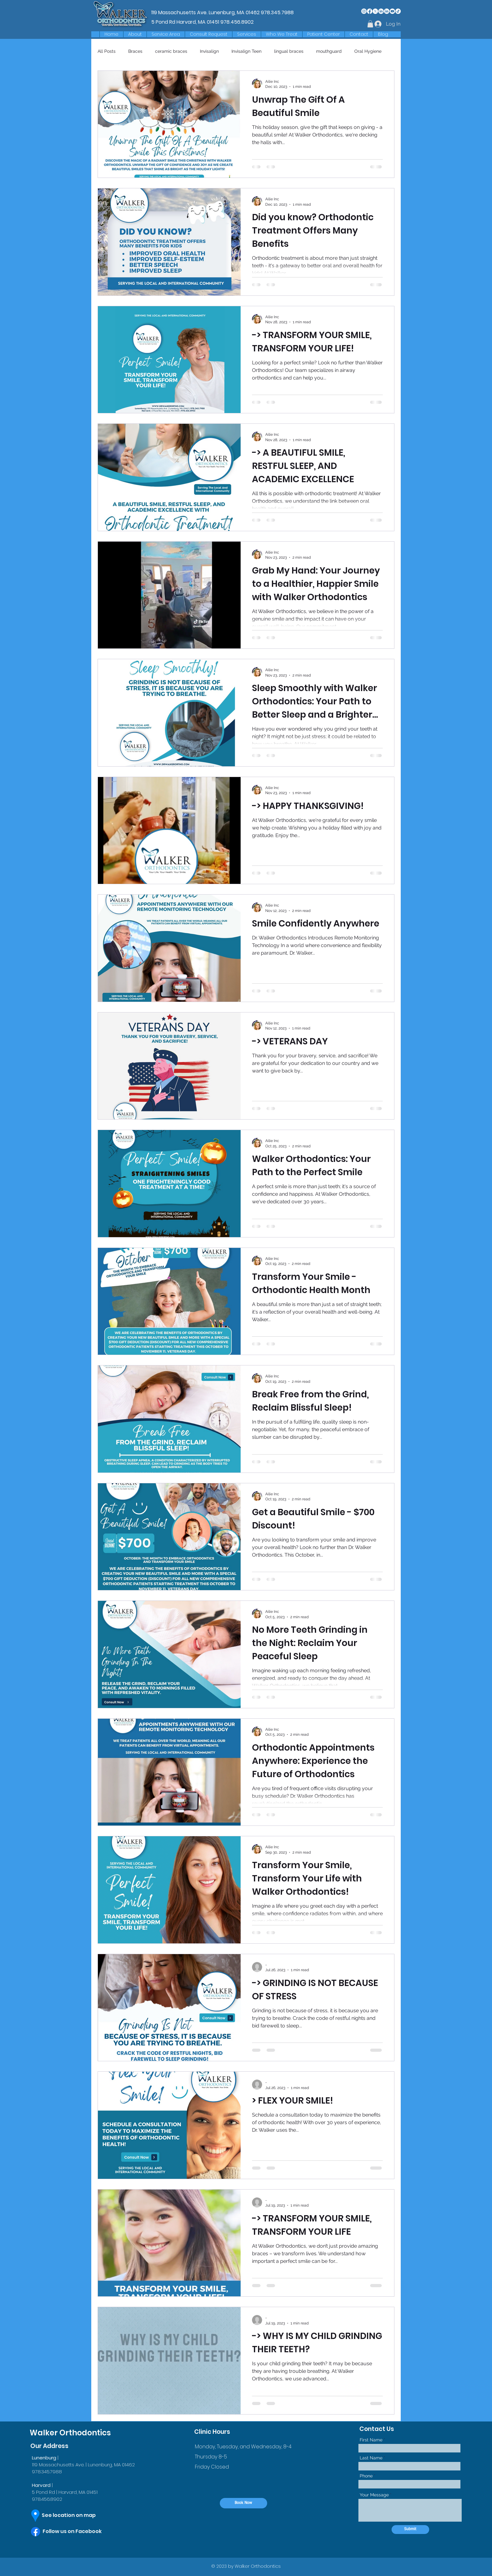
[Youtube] (392, 11)
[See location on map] (74, 2515)
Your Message (374, 2495)
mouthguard (329, 51)
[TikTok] (398, 11)
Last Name (371, 2458)
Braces (135, 51)
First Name (371, 2440)
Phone (366, 2476)
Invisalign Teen (246, 51)
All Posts (107, 51)
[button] (166, 34)
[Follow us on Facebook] (78, 2531)
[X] (375, 11)
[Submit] (410, 2529)
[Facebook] (369, 11)
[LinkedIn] (381, 11)
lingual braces (288, 51)
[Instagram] (364, 11)
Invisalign (209, 51)
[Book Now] (243, 2503)
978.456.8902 (237, 22)
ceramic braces (171, 51)
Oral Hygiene (367, 51)
